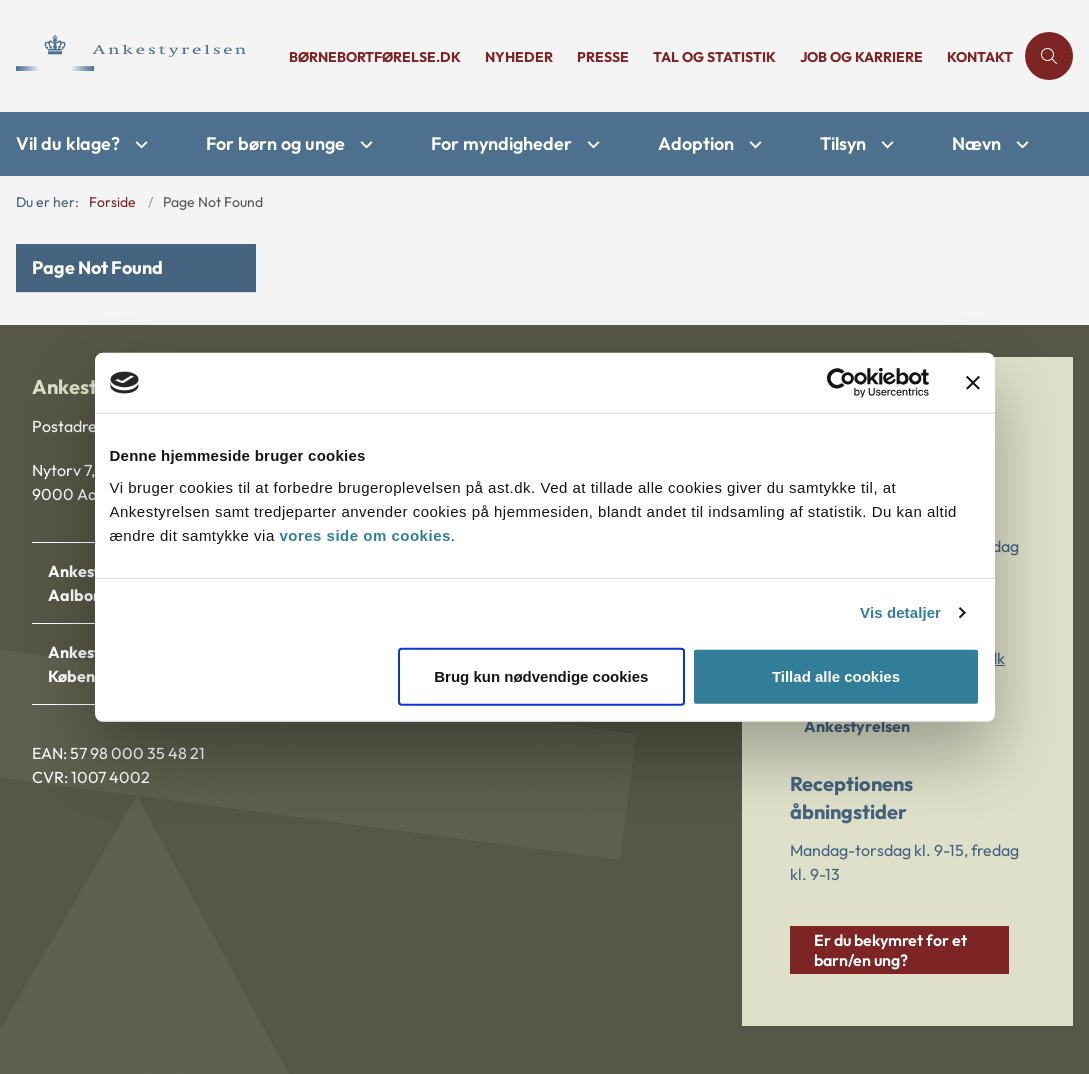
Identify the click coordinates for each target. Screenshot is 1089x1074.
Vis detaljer (900, 612)
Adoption (696, 143)
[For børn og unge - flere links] (364, 144)
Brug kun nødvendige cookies (541, 675)
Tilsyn (843, 143)
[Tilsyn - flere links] (885, 144)
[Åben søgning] (1049, 56)
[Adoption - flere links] (753, 144)
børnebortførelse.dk (375, 57)
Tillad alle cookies (836, 675)
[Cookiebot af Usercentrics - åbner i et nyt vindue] (841, 383)
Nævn (976, 143)
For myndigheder (501, 143)
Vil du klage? (68, 143)
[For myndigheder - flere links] (591, 144)
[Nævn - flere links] (1020, 144)
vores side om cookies (364, 534)
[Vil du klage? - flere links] (139, 144)
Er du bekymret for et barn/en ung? (890, 950)
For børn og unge (275, 143)
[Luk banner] (973, 383)
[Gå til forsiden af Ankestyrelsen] (138, 56)
